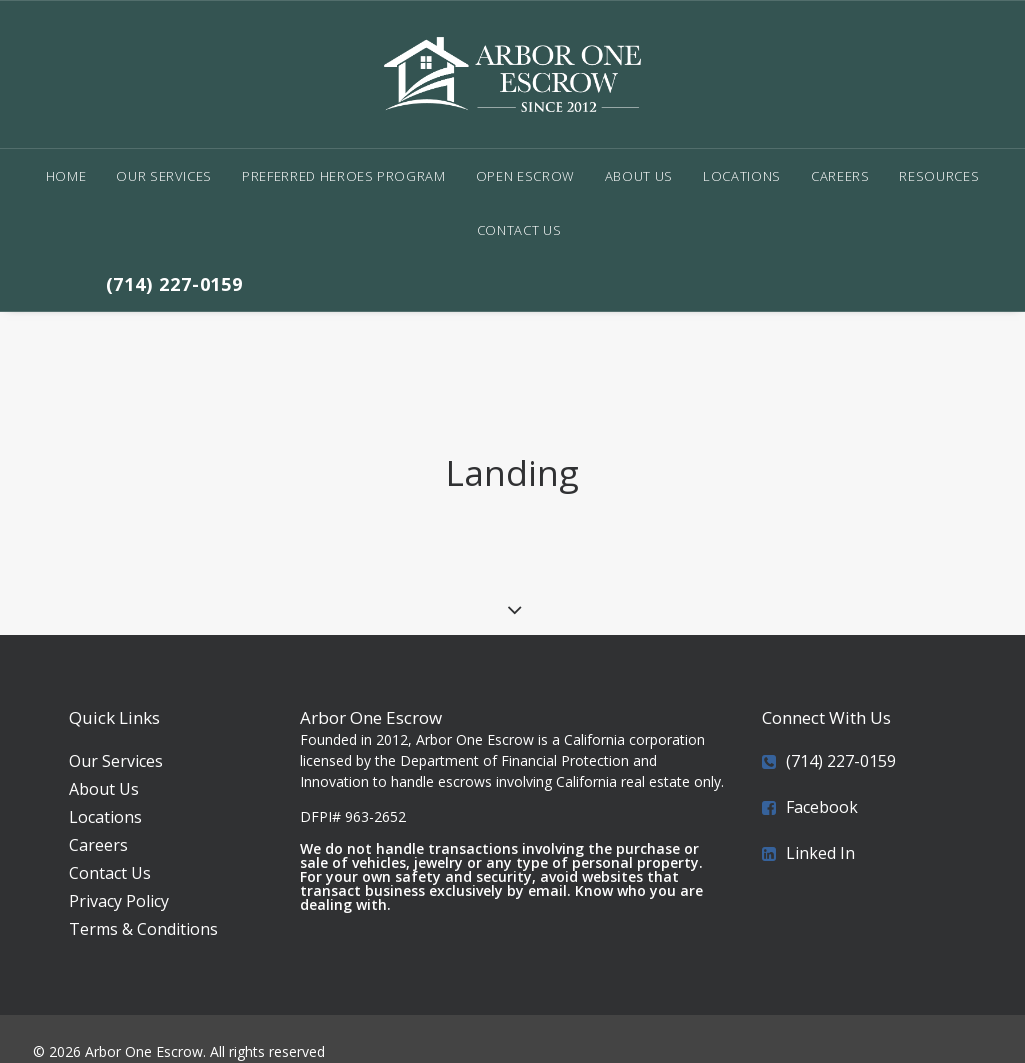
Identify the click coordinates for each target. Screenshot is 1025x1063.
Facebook (822, 783)
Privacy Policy (119, 877)
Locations (742, 176)
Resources (939, 176)
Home (66, 176)
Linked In (820, 829)
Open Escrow (525, 176)
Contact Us (519, 230)
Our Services (164, 176)
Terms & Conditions (143, 905)
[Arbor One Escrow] (512, 74)
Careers (840, 176)
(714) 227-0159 (175, 284)
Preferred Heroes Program (344, 176)
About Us (639, 176)
